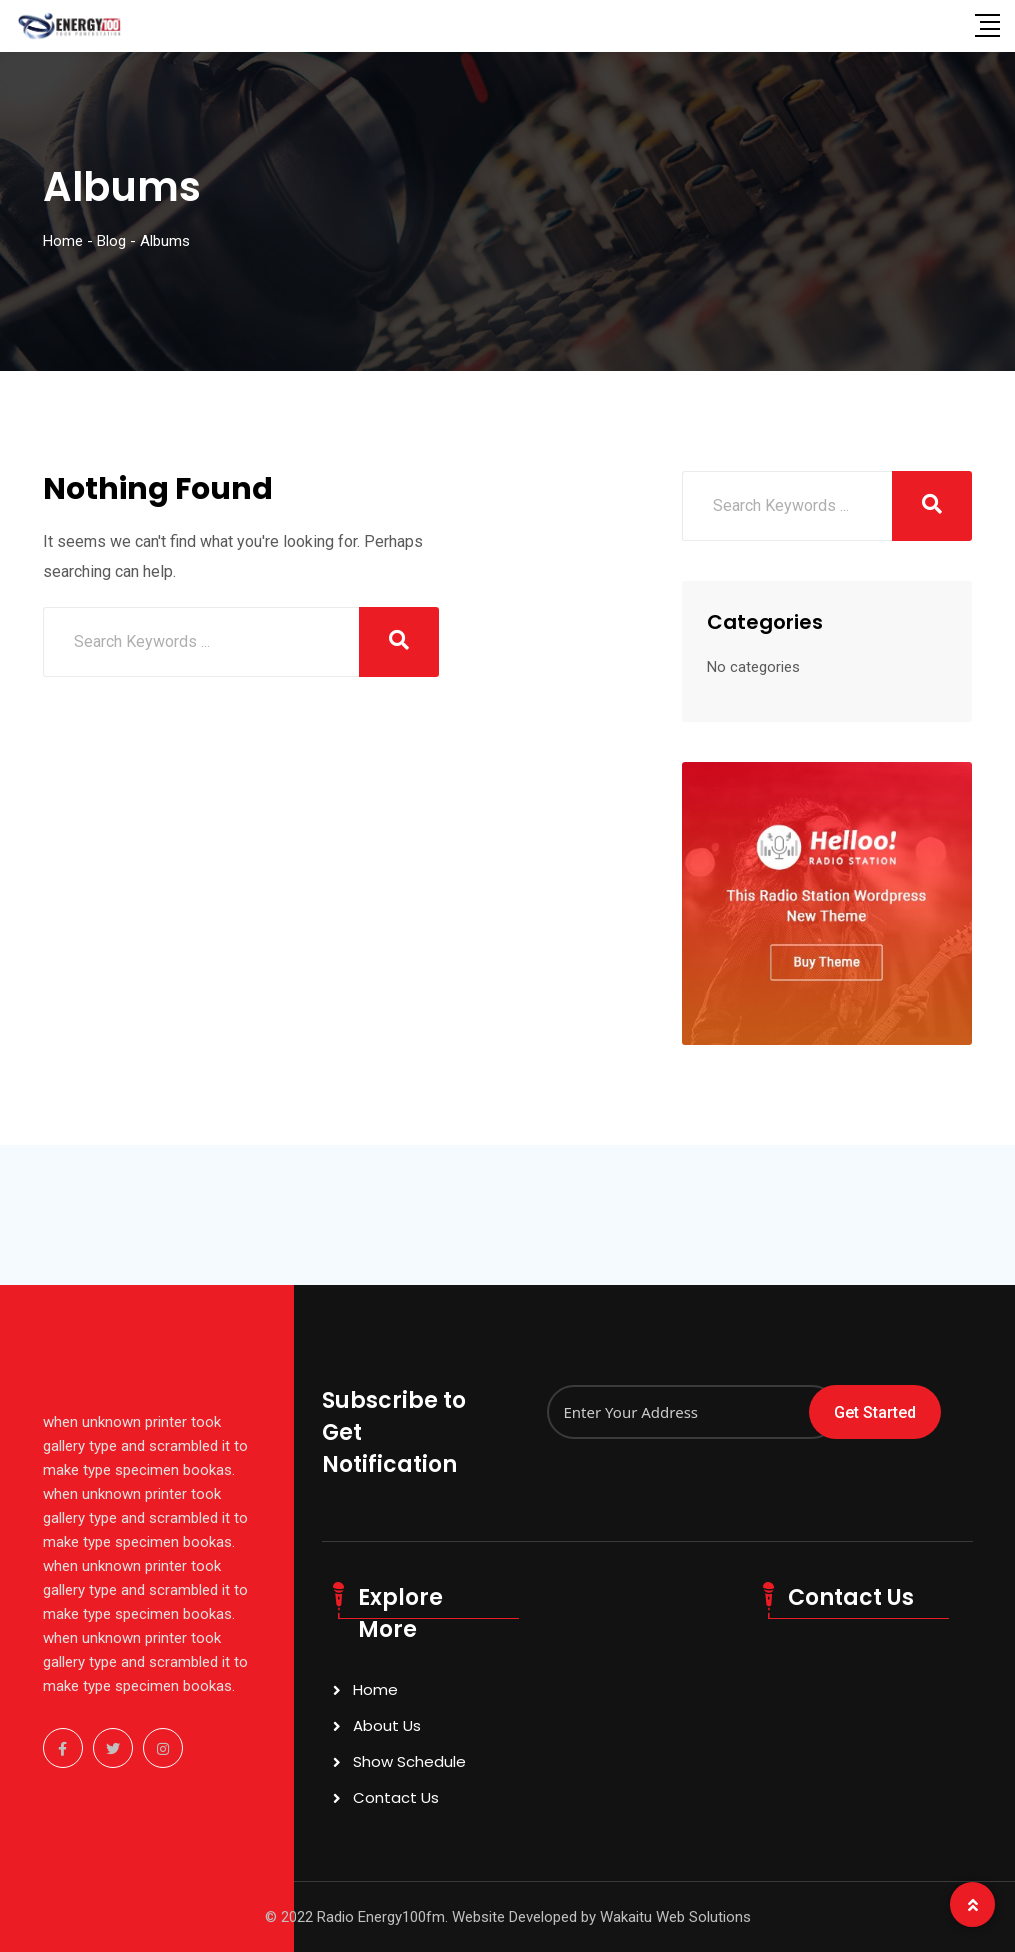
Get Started (875, 1412)
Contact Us (396, 1797)
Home (375, 1689)
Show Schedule (409, 1761)
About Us (387, 1725)
